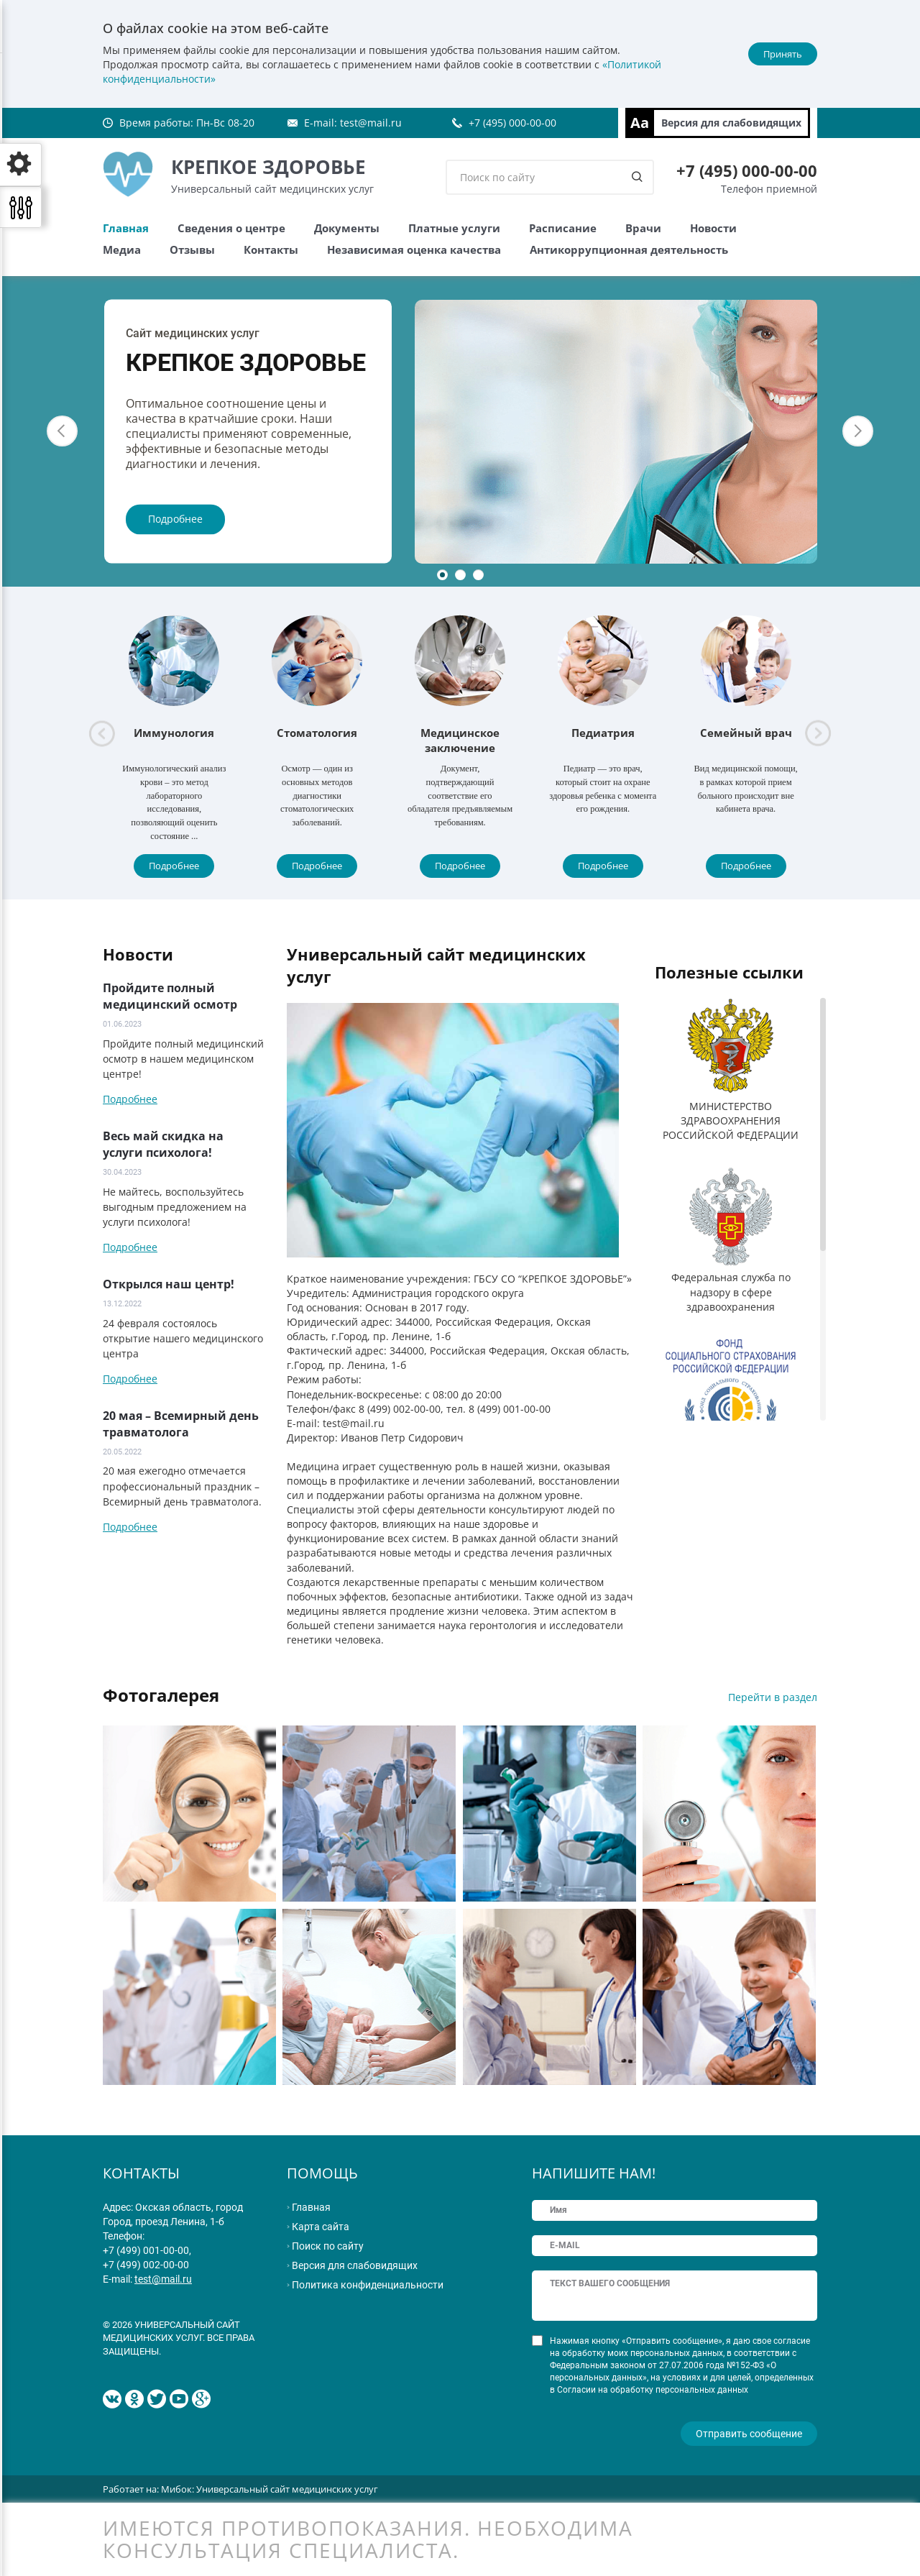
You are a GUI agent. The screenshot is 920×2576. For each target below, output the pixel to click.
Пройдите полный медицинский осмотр (170, 996)
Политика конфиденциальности (367, 2285)
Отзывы (192, 249)
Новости (713, 228)
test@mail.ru (371, 122)
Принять (782, 53)
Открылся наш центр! (168, 1284)
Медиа (122, 249)
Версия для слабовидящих (731, 122)
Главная (126, 228)
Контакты (271, 249)
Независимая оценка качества (414, 249)
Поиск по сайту (328, 2246)
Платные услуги (454, 228)
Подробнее (175, 519)
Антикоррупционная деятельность (629, 249)
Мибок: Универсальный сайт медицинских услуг (269, 2488)
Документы (347, 228)
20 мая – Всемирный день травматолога (181, 1424)
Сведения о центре (231, 228)
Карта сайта (320, 2226)
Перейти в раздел (772, 1697)
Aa (639, 122)
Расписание (563, 228)
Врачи (643, 228)
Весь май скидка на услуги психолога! (163, 1144)
